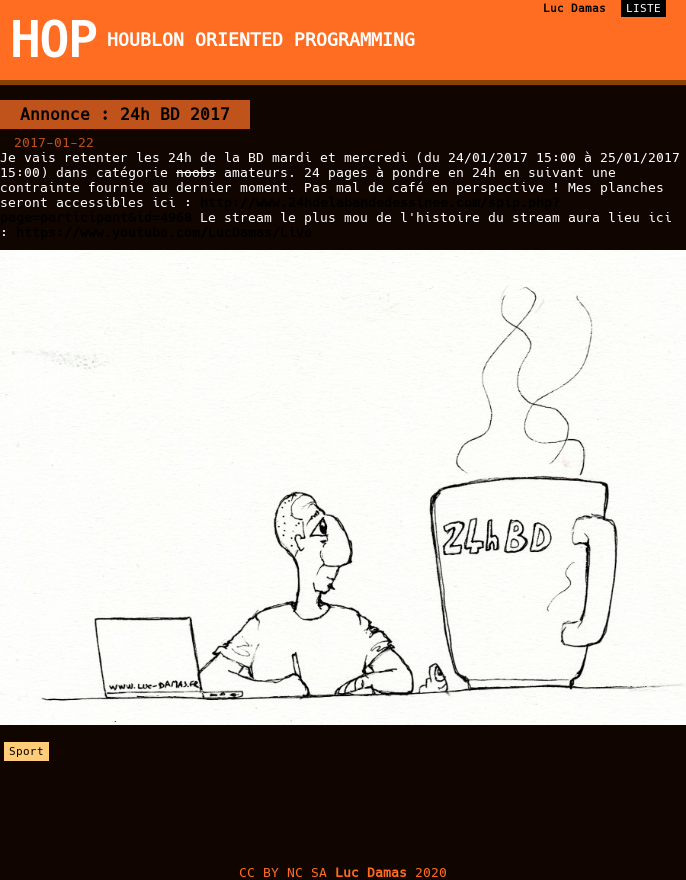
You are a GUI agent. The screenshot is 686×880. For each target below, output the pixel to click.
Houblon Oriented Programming (261, 40)
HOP (53, 40)
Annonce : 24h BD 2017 (125, 114)
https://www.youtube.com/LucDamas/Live (164, 232)
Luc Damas (574, 8)
